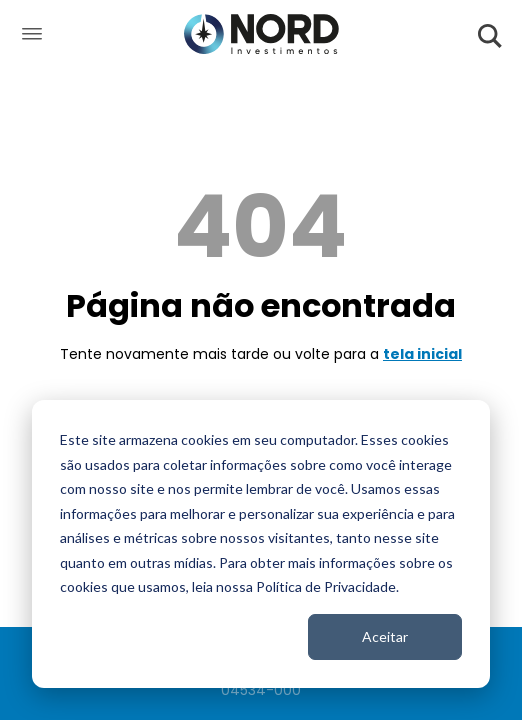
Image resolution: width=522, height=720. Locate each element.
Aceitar (385, 636)
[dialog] (261, 544)
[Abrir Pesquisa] (490, 35)
